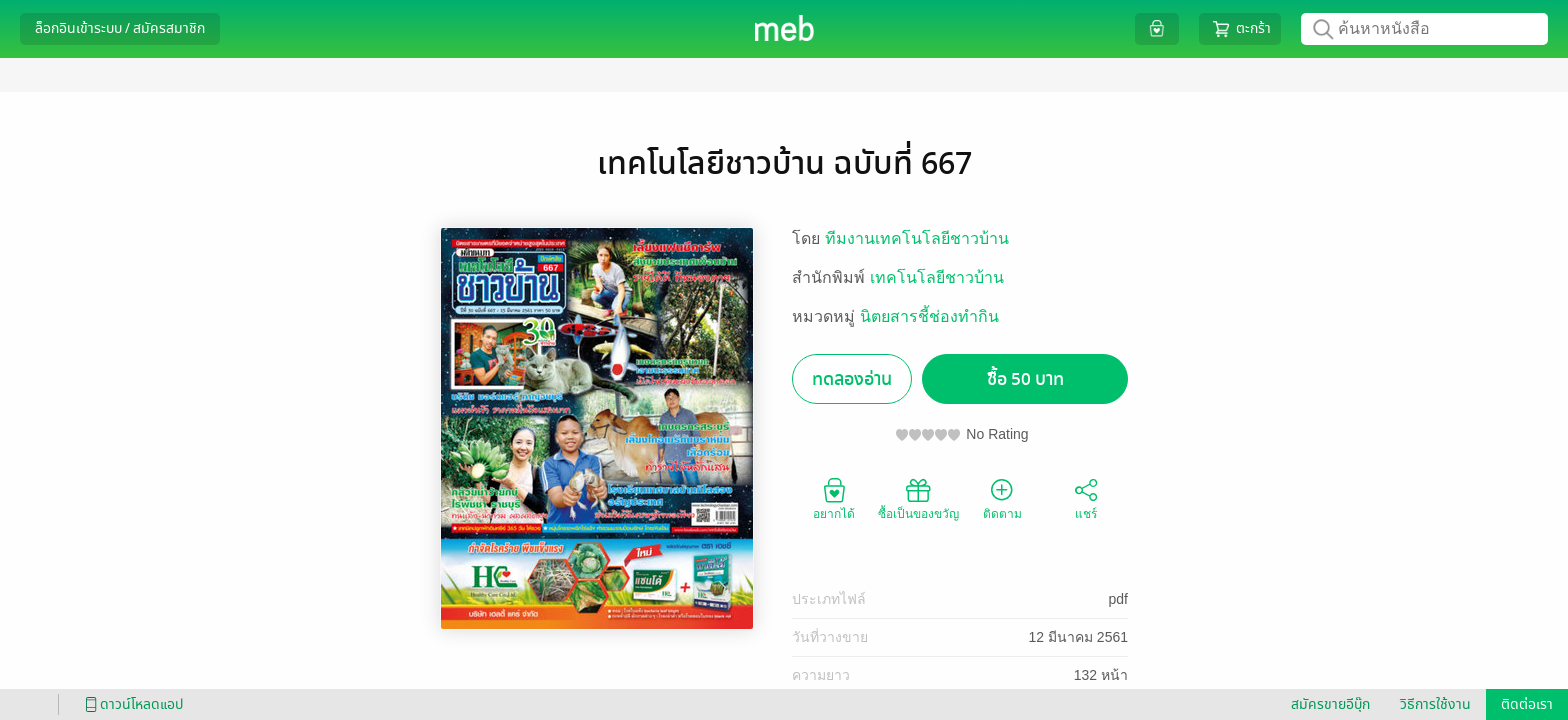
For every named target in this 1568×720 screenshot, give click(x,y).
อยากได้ (834, 498)
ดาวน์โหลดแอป (131, 704)
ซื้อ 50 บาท (1025, 379)
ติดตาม (1002, 498)
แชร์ (1086, 498)
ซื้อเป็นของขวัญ (918, 498)
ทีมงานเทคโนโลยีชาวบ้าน (917, 238)
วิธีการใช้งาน (1435, 704)
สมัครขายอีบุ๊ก (1330, 704)
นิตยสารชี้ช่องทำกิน (929, 316)
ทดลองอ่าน (852, 379)
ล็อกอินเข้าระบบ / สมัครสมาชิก (120, 28)
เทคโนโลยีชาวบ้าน (937, 277)
